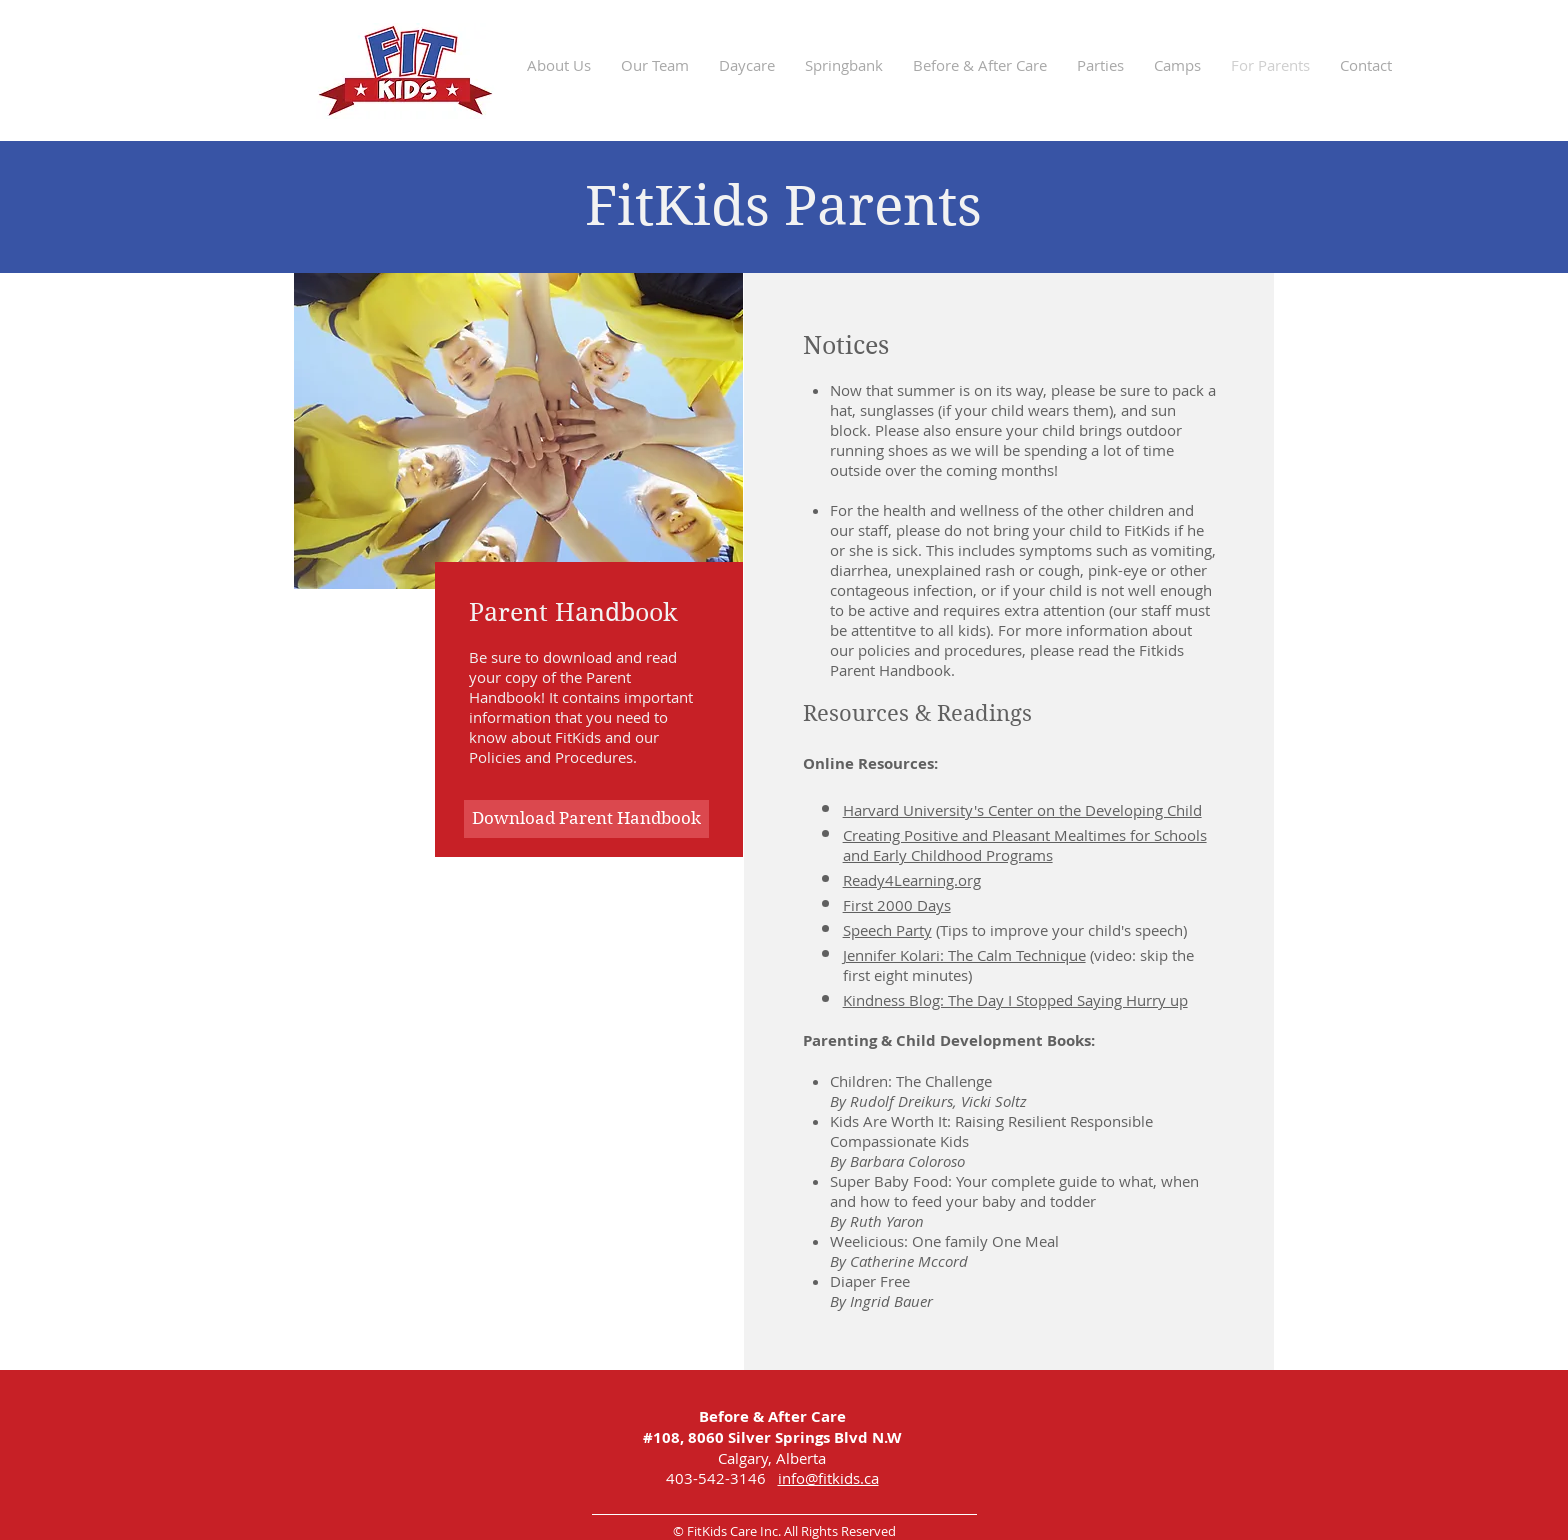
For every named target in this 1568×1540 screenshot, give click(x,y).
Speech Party (887, 930)
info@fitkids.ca (828, 1478)
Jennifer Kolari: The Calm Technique (964, 955)
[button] (655, 65)
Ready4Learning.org (912, 880)
